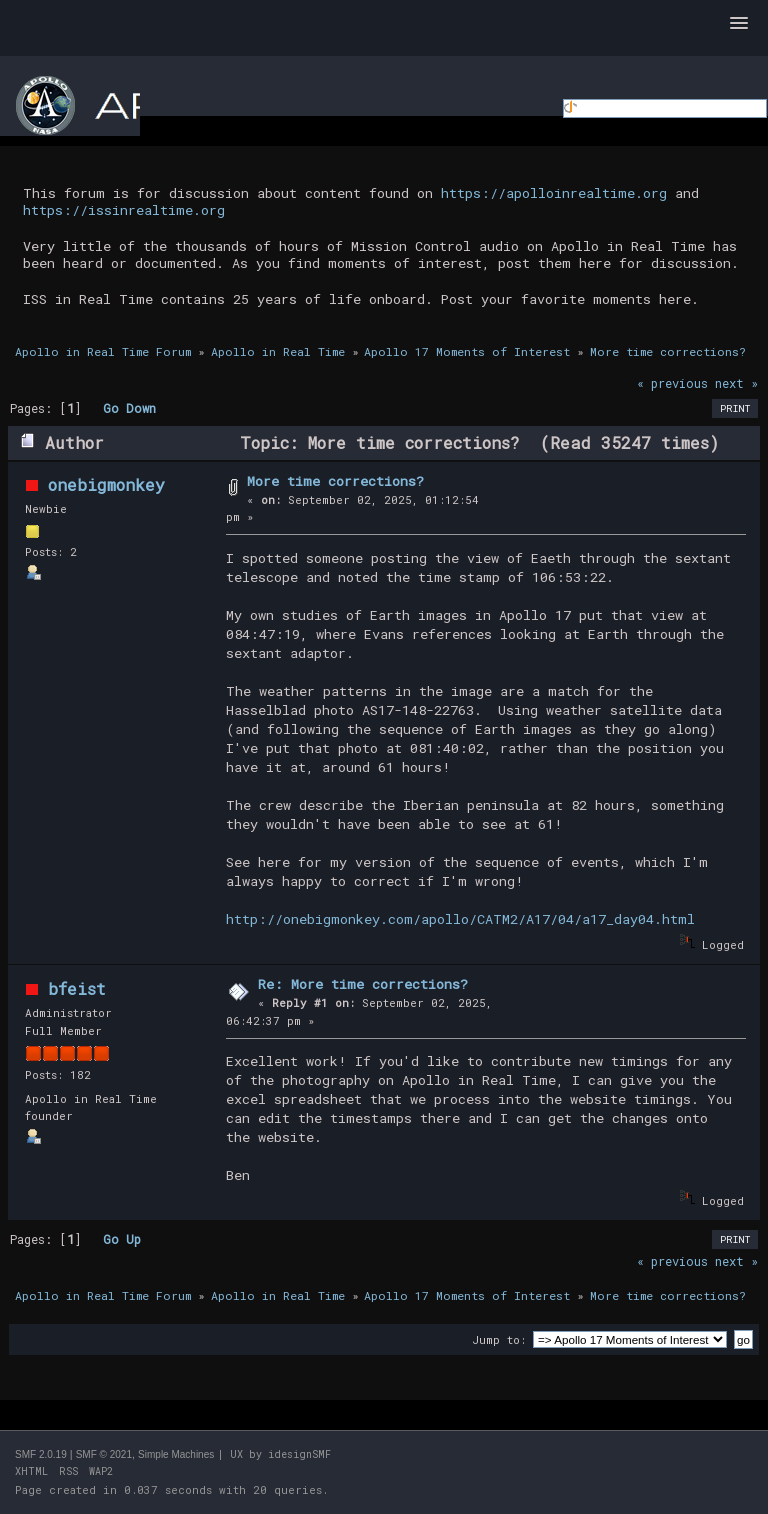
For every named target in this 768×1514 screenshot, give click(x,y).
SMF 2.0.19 (41, 1454)
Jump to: (499, 1339)
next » (736, 383)
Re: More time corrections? (363, 984)
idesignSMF (299, 1454)
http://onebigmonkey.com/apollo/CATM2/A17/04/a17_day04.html (460, 919)
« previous (672, 383)
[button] (739, 24)
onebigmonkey (106, 484)
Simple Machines (176, 1454)
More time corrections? (335, 481)
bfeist (77, 988)
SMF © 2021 (104, 1454)
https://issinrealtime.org (124, 210)
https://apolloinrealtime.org (554, 193)
